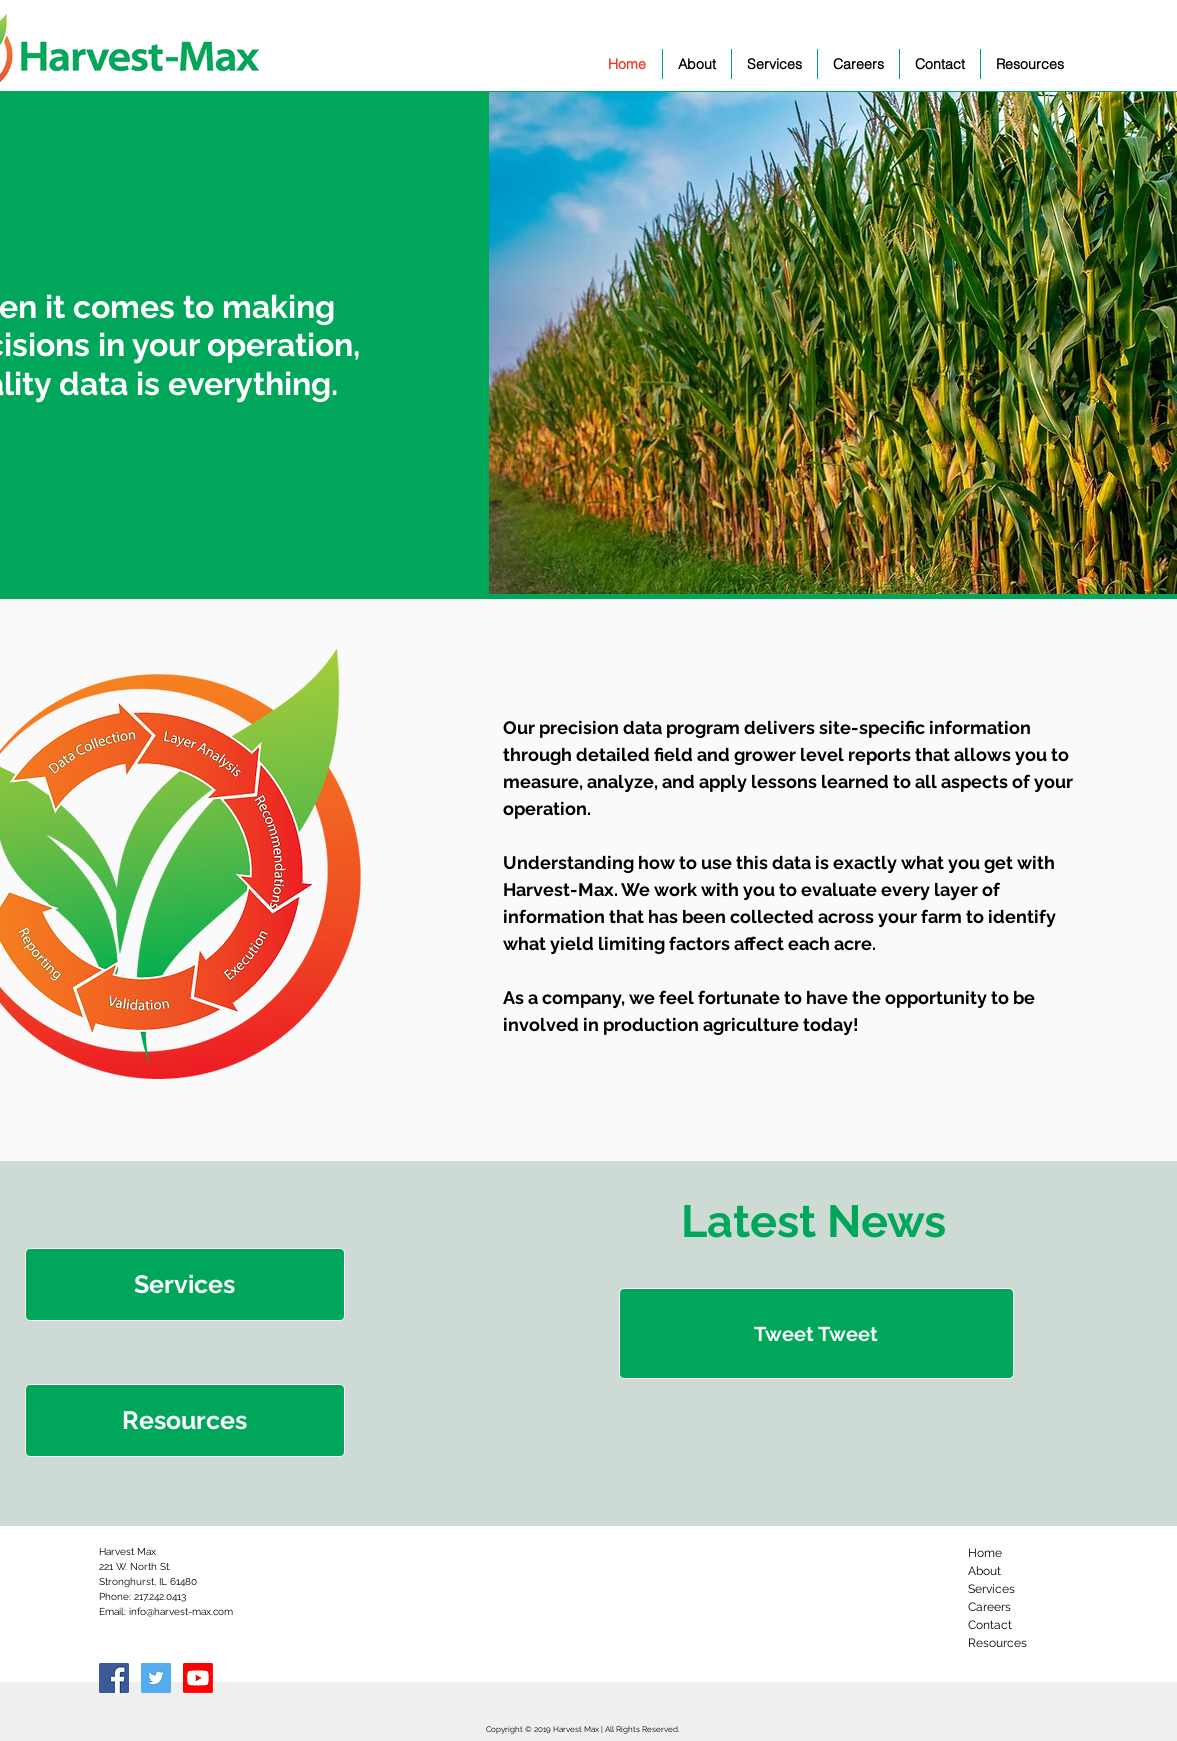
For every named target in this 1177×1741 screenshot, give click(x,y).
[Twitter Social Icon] (156, 1678)
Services (991, 1589)
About (984, 1571)
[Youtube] (198, 1678)
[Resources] (185, 1420)
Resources (997, 1643)
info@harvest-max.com (181, 1611)
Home (985, 1553)
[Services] (185, 1284)
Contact (990, 1625)
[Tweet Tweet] (816, 1333)
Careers (989, 1607)
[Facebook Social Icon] (114, 1678)
